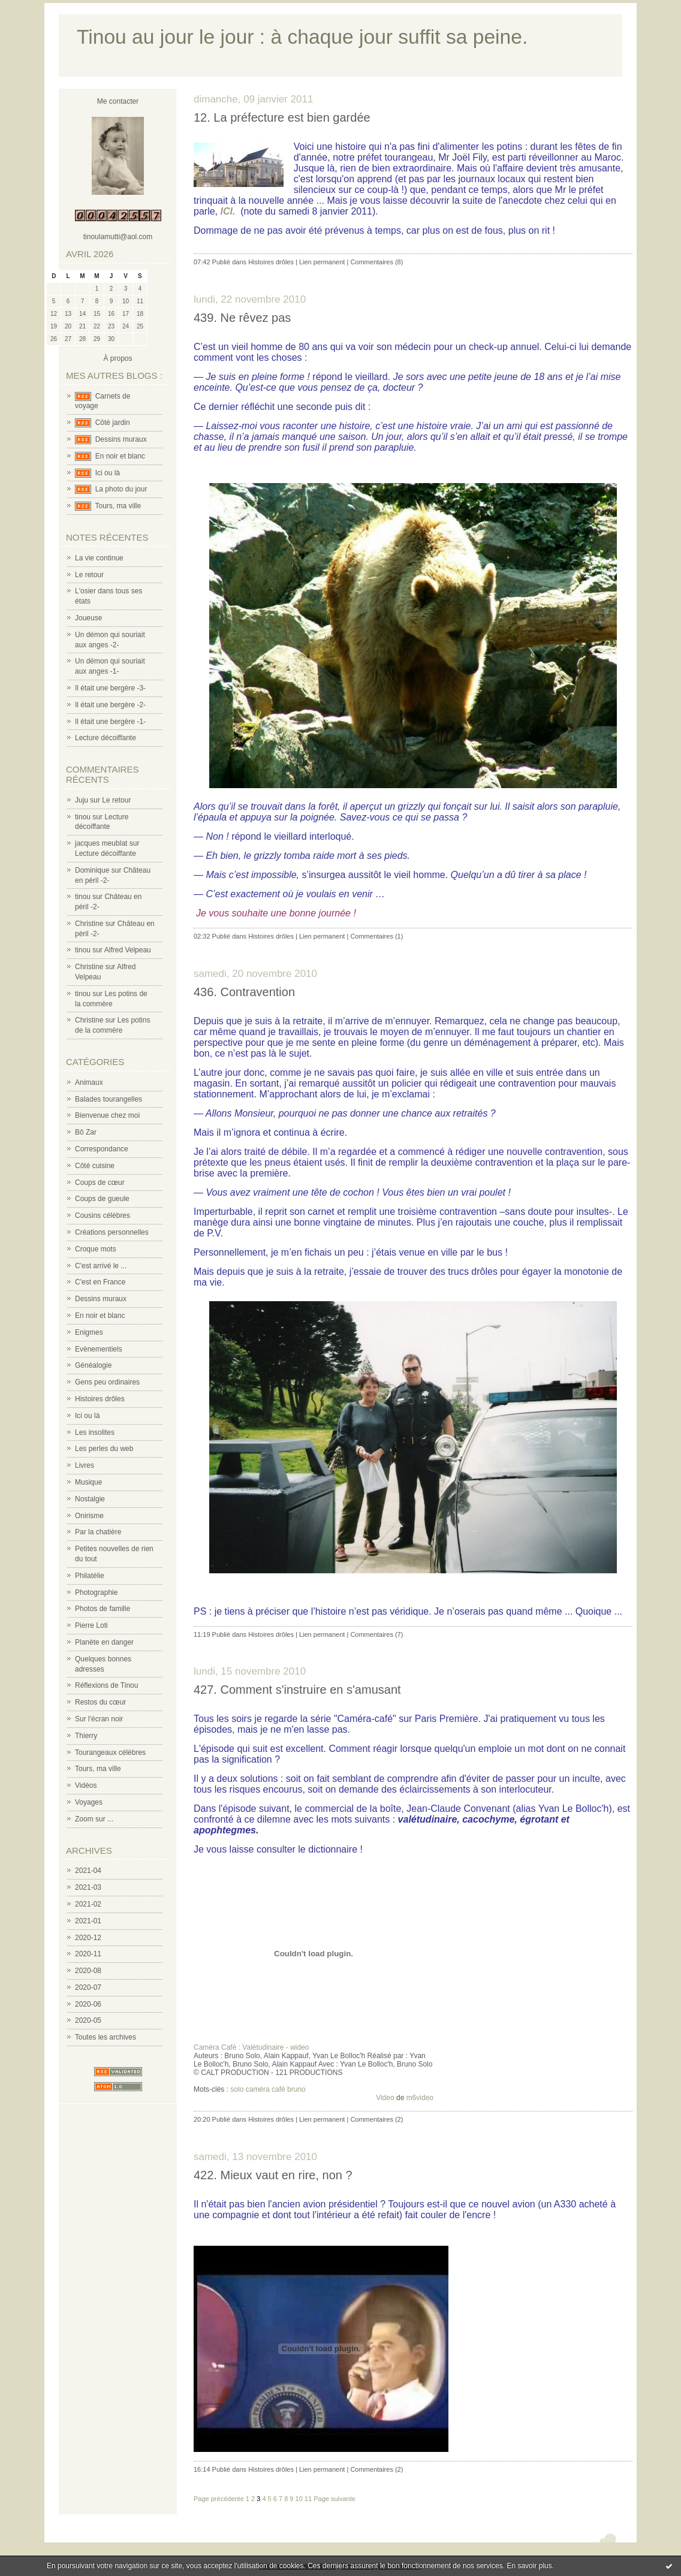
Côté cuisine (94, 1166)
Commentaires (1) (376, 936)
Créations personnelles (112, 1232)
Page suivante (334, 2498)
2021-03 (88, 1887)
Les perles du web (104, 1448)
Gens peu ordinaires (107, 1382)
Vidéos (86, 1785)
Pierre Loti (91, 1625)
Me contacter (117, 101)
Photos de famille (102, 1608)
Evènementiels (98, 1349)
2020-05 (88, 2020)
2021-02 (88, 1904)
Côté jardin (112, 422)
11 (308, 2498)
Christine (89, 923)
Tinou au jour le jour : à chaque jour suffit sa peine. (302, 37)
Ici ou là (107, 473)
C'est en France (100, 1282)
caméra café (265, 2089)
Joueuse (88, 618)
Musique (88, 1482)
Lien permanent (322, 262)
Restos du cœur (100, 1702)
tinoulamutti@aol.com (118, 237)
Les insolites (94, 1432)
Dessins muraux (121, 439)
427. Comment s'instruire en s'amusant (297, 1689)
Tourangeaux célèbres (110, 1752)
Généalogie (93, 1365)
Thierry (86, 1736)
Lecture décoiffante (105, 738)
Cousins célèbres (102, 1215)
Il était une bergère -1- (110, 721)
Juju (81, 800)
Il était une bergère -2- (110, 705)
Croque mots (95, 1249)
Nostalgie (90, 1499)
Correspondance (101, 1149)
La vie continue (99, 558)
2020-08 (88, 1970)
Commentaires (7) (376, 1634)
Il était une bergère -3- (110, 688)
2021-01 (88, 1921)
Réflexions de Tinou (106, 1685)
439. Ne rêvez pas (242, 317)
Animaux (89, 1082)
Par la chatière (98, 1532)
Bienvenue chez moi (107, 1115)
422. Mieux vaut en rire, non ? (273, 2175)
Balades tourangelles (108, 1099)
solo (236, 2089)
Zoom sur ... (94, 1819)
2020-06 (88, 2004)
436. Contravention (244, 992)
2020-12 (88, 1937)
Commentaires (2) (376, 2119)
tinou (83, 817)
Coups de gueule (102, 1199)
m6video (419, 2098)
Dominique (92, 870)
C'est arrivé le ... (100, 1266)
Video (385, 2098)
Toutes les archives (105, 2037)
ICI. (228, 211)
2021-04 (88, 1870)
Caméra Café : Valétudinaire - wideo (251, 2047)
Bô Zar (86, 1132)
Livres (84, 1465)
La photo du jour (121, 489)
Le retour (89, 575)
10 (299, 2498)
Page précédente (219, 2498)
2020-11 (88, 1954)
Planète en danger (104, 1642)
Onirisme (89, 1516)
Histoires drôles (100, 1399)
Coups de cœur (100, 1182)
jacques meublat (101, 843)
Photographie (96, 1592)
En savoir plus (529, 2566)
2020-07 (88, 1987)
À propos (117, 358)
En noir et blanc (120, 456)
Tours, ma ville (118, 506)
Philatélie (89, 1575)
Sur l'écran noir (99, 1719)
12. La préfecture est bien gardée (282, 117)
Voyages (89, 1802)
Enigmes (89, 1332)
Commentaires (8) (376, 262)
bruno (296, 2089)
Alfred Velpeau (127, 950)
